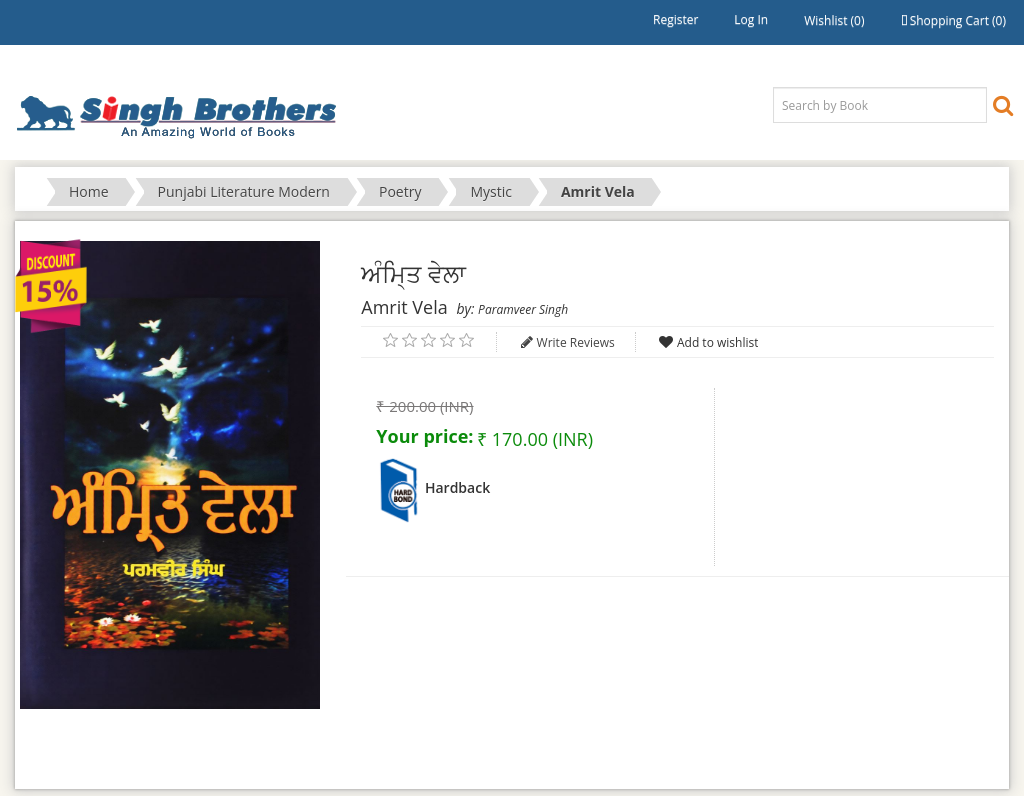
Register (675, 19)
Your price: (424, 436)
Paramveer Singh (523, 309)
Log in (751, 19)
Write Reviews (576, 342)
